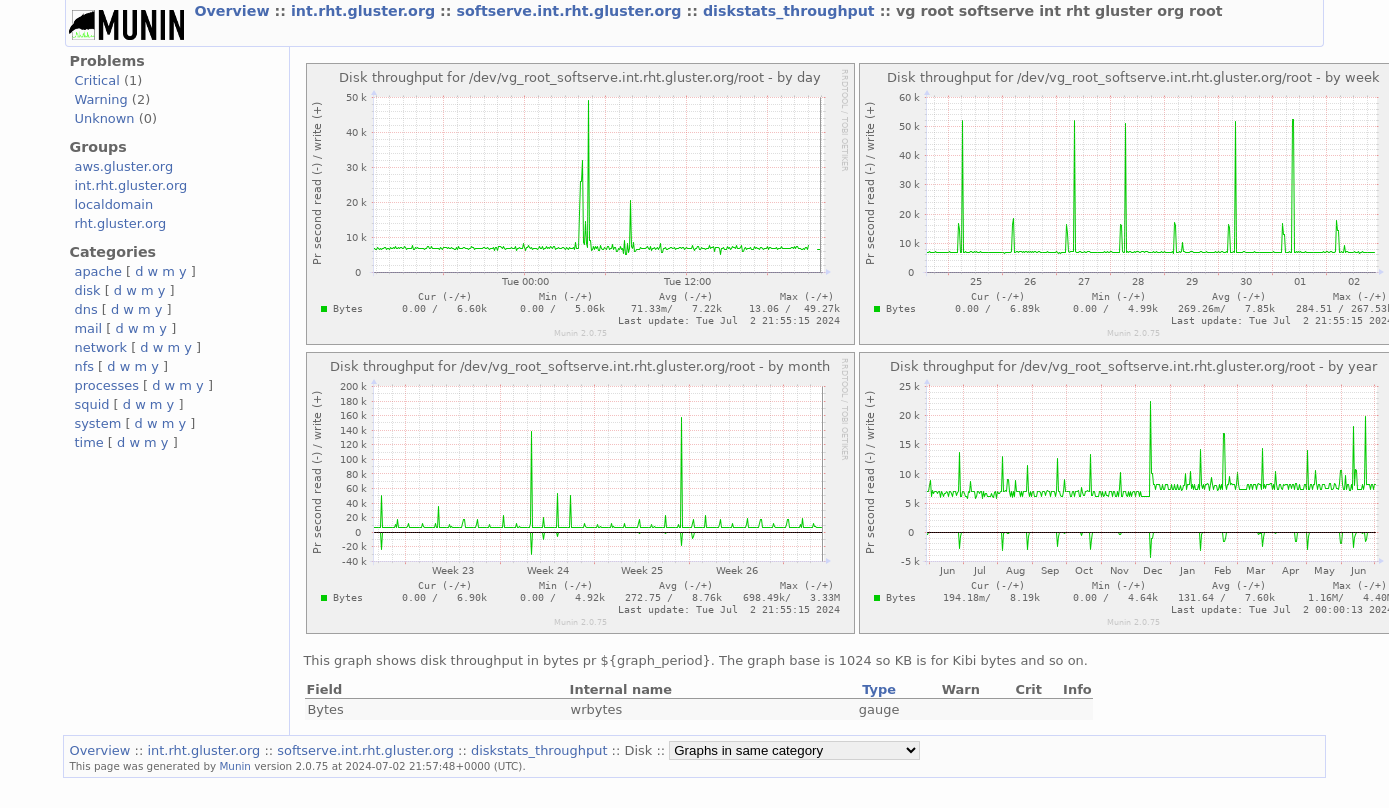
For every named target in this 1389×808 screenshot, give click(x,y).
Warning (100, 99)
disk (87, 290)
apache (97, 271)
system (97, 423)
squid (91, 404)
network (100, 347)
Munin (235, 766)
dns (85, 309)
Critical (96, 80)
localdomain (113, 204)
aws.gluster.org (123, 166)
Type (879, 689)
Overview (234, 11)
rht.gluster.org (120, 223)
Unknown (104, 118)
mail (88, 328)
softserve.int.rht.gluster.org (571, 11)
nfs (84, 366)
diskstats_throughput (791, 11)
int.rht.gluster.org (365, 11)
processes (106, 385)
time (88, 442)
